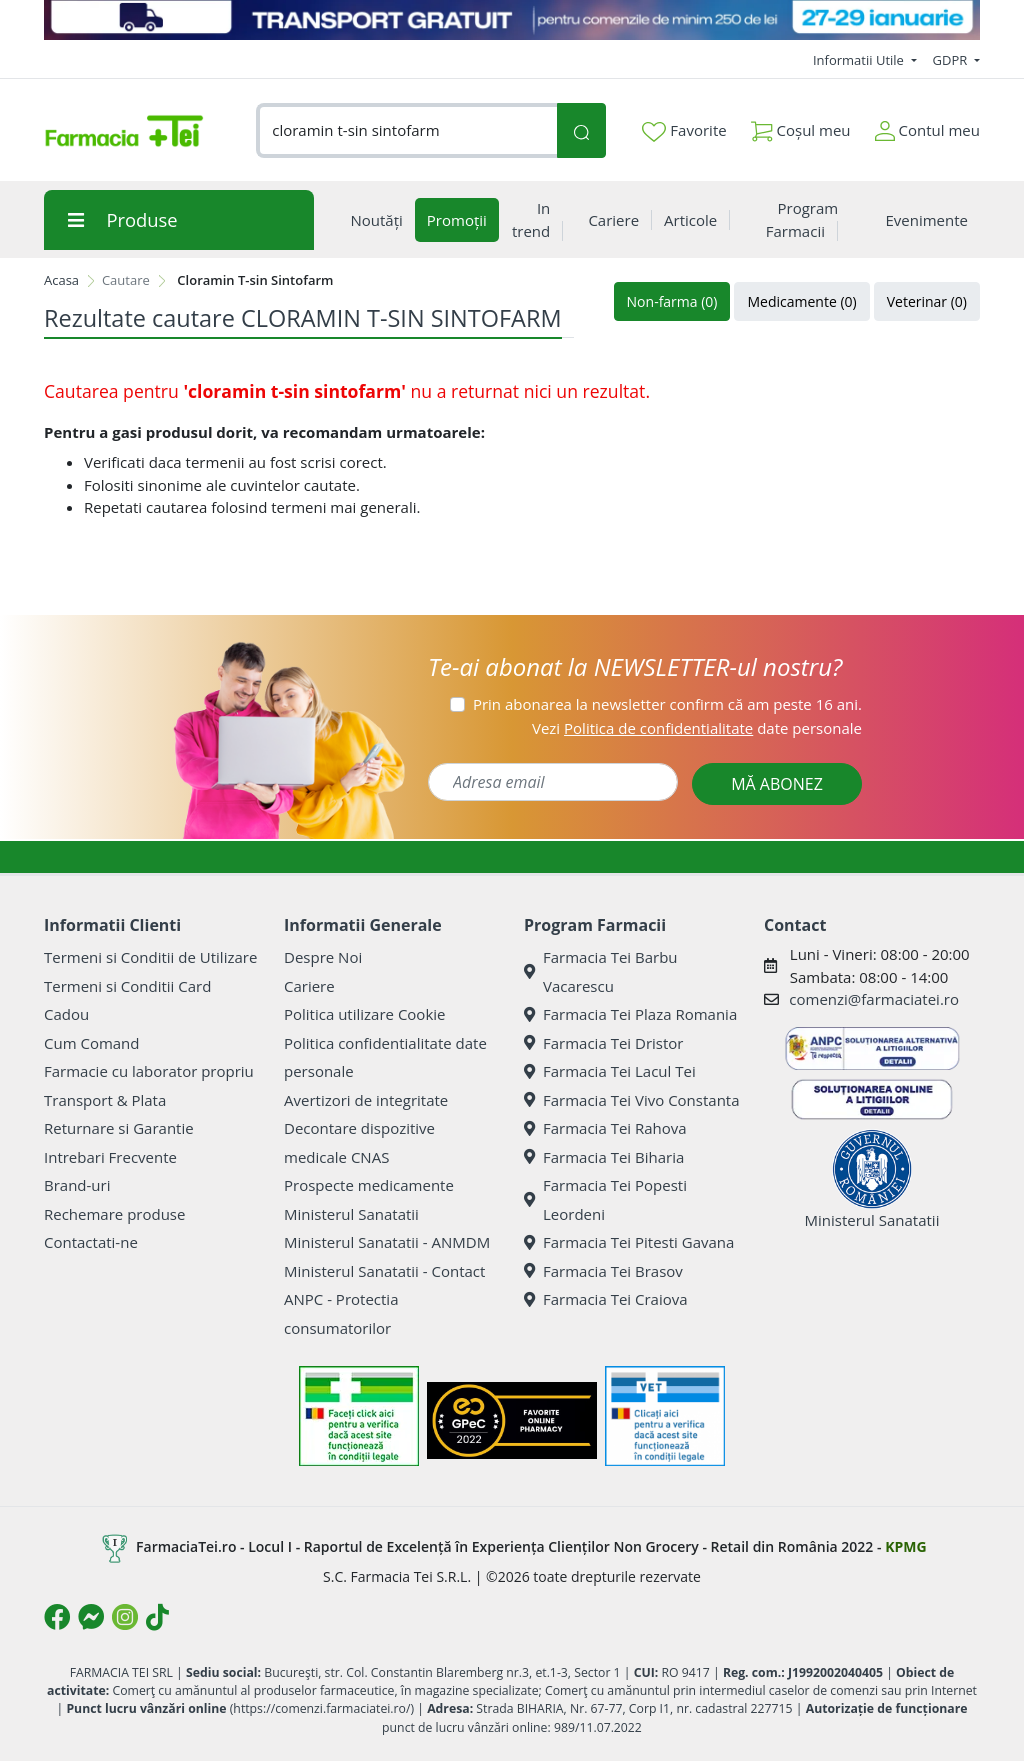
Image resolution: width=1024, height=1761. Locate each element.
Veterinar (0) (927, 301)
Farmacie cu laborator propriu (149, 1071)
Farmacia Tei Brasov (603, 1271)
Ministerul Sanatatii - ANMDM (387, 1242)
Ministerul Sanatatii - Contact (384, 1271)
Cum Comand (92, 1043)
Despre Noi (323, 957)
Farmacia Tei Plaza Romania (630, 1014)
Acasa (61, 280)
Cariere (309, 986)
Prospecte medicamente (369, 1185)
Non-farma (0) (672, 301)
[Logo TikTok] (157, 1617)
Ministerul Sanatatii (351, 1214)
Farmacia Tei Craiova (606, 1299)
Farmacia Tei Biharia (604, 1157)
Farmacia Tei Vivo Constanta (632, 1100)
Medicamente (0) (801, 301)
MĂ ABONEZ (777, 784)
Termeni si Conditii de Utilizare (150, 957)
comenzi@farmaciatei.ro (874, 999)
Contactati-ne (91, 1242)
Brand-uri (77, 1185)
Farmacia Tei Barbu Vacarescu (601, 971)
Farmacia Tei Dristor (603, 1043)
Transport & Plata (105, 1100)
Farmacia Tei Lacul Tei (610, 1071)
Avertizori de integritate (366, 1100)
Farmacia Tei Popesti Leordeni (605, 1199)
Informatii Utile (860, 60)
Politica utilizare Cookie (364, 1014)
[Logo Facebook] (57, 1617)
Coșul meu (801, 126)
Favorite (684, 131)
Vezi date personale (697, 728)
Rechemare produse (114, 1214)
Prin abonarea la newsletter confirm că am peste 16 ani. (667, 704)
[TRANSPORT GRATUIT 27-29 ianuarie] (512, 20)
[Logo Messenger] (91, 1617)
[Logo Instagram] (125, 1617)
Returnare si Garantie (119, 1128)
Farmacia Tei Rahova (605, 1128)
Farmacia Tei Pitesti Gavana (629, 1242)
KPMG (905, 1546)
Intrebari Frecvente (110, 1157)
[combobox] (406, 130)
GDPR (952, 60)
